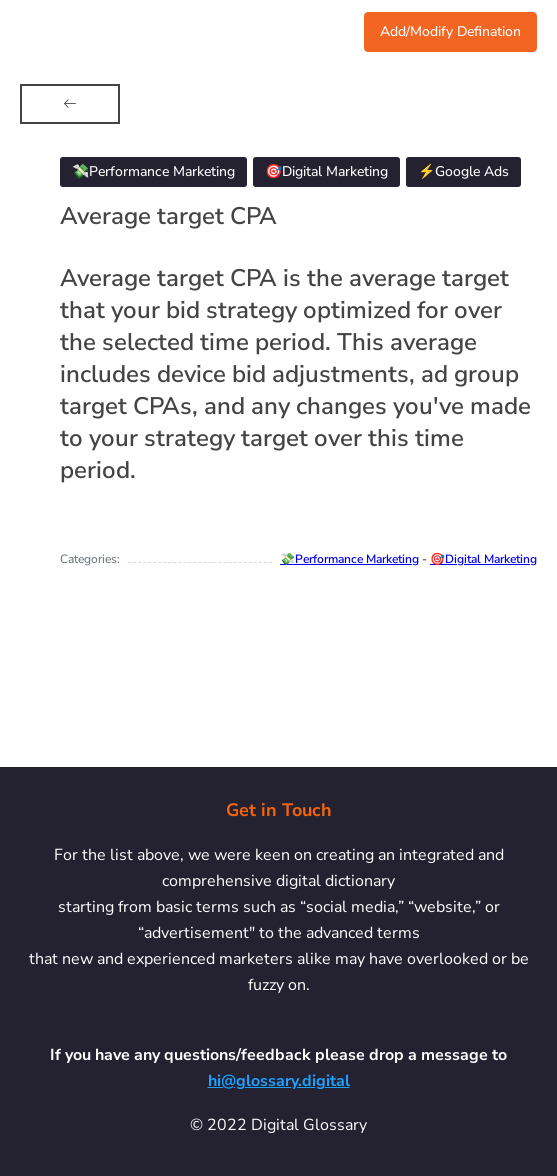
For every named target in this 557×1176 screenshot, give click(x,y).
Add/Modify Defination (450, 31)
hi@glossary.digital (279, 1081)
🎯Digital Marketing (483, 559)
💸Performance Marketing (349, 559)
